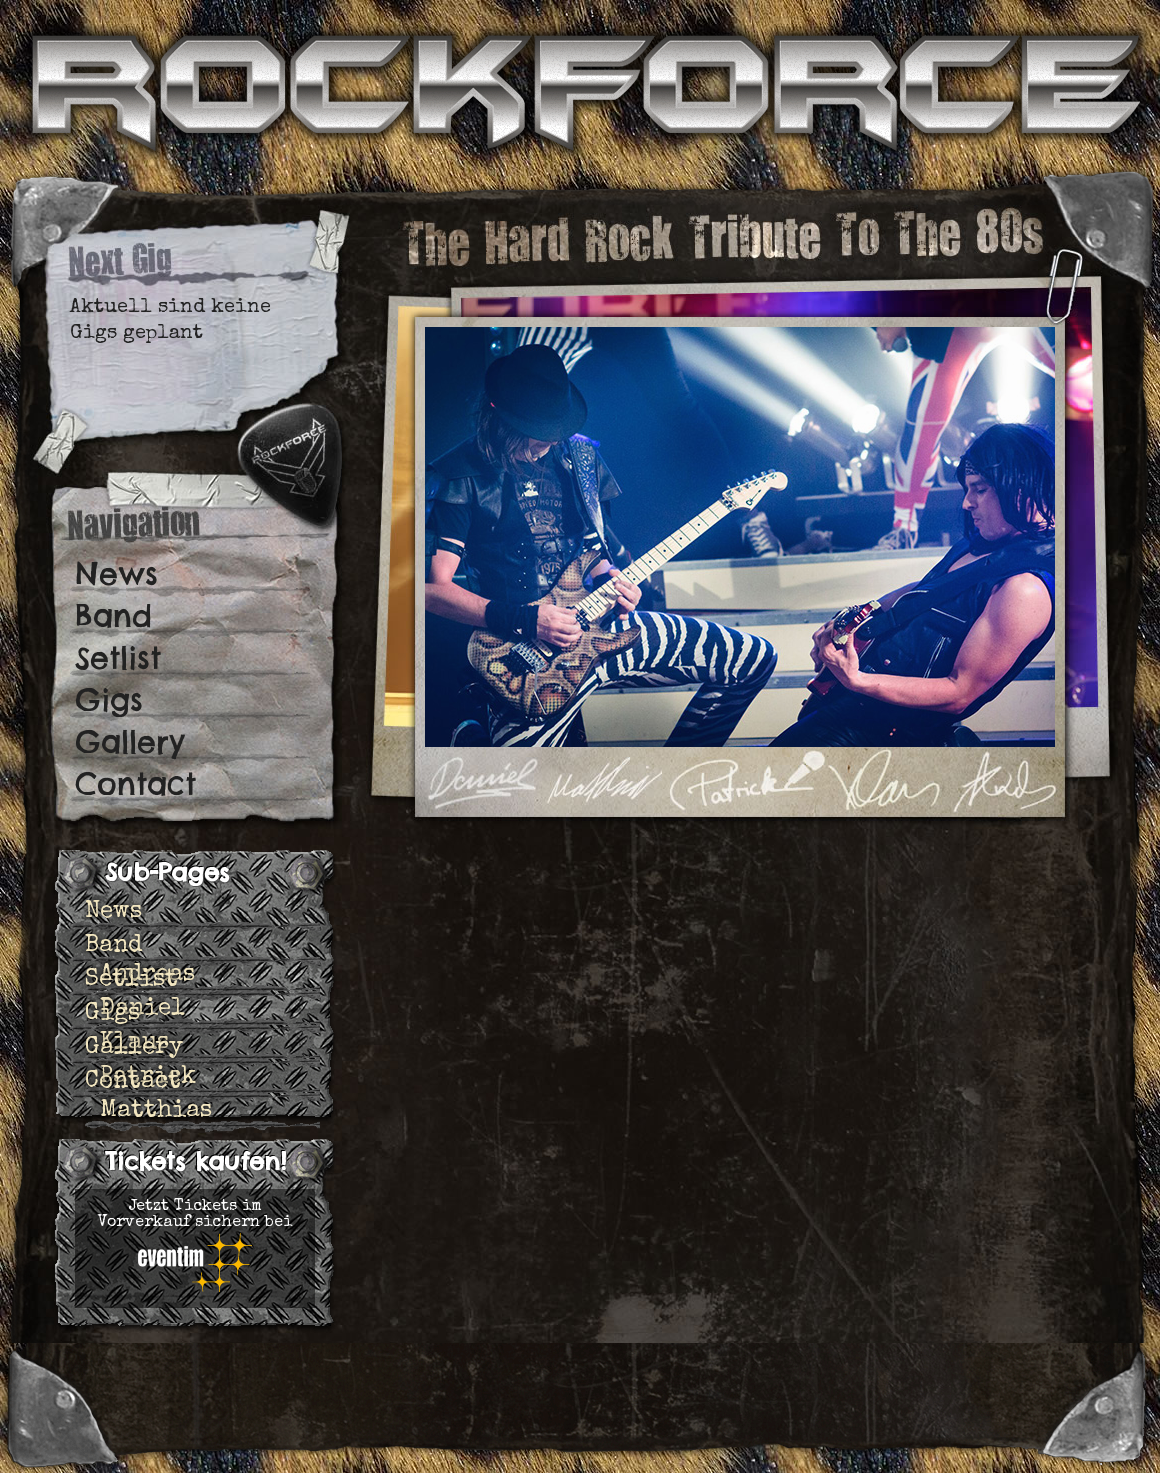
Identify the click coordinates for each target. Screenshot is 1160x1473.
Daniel (142, 1009)
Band (113, 616)
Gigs (109, 700)
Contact (135, 784)
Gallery (130, 742)
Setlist (118, 658)
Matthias (156, 1111)
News (116, 574)
